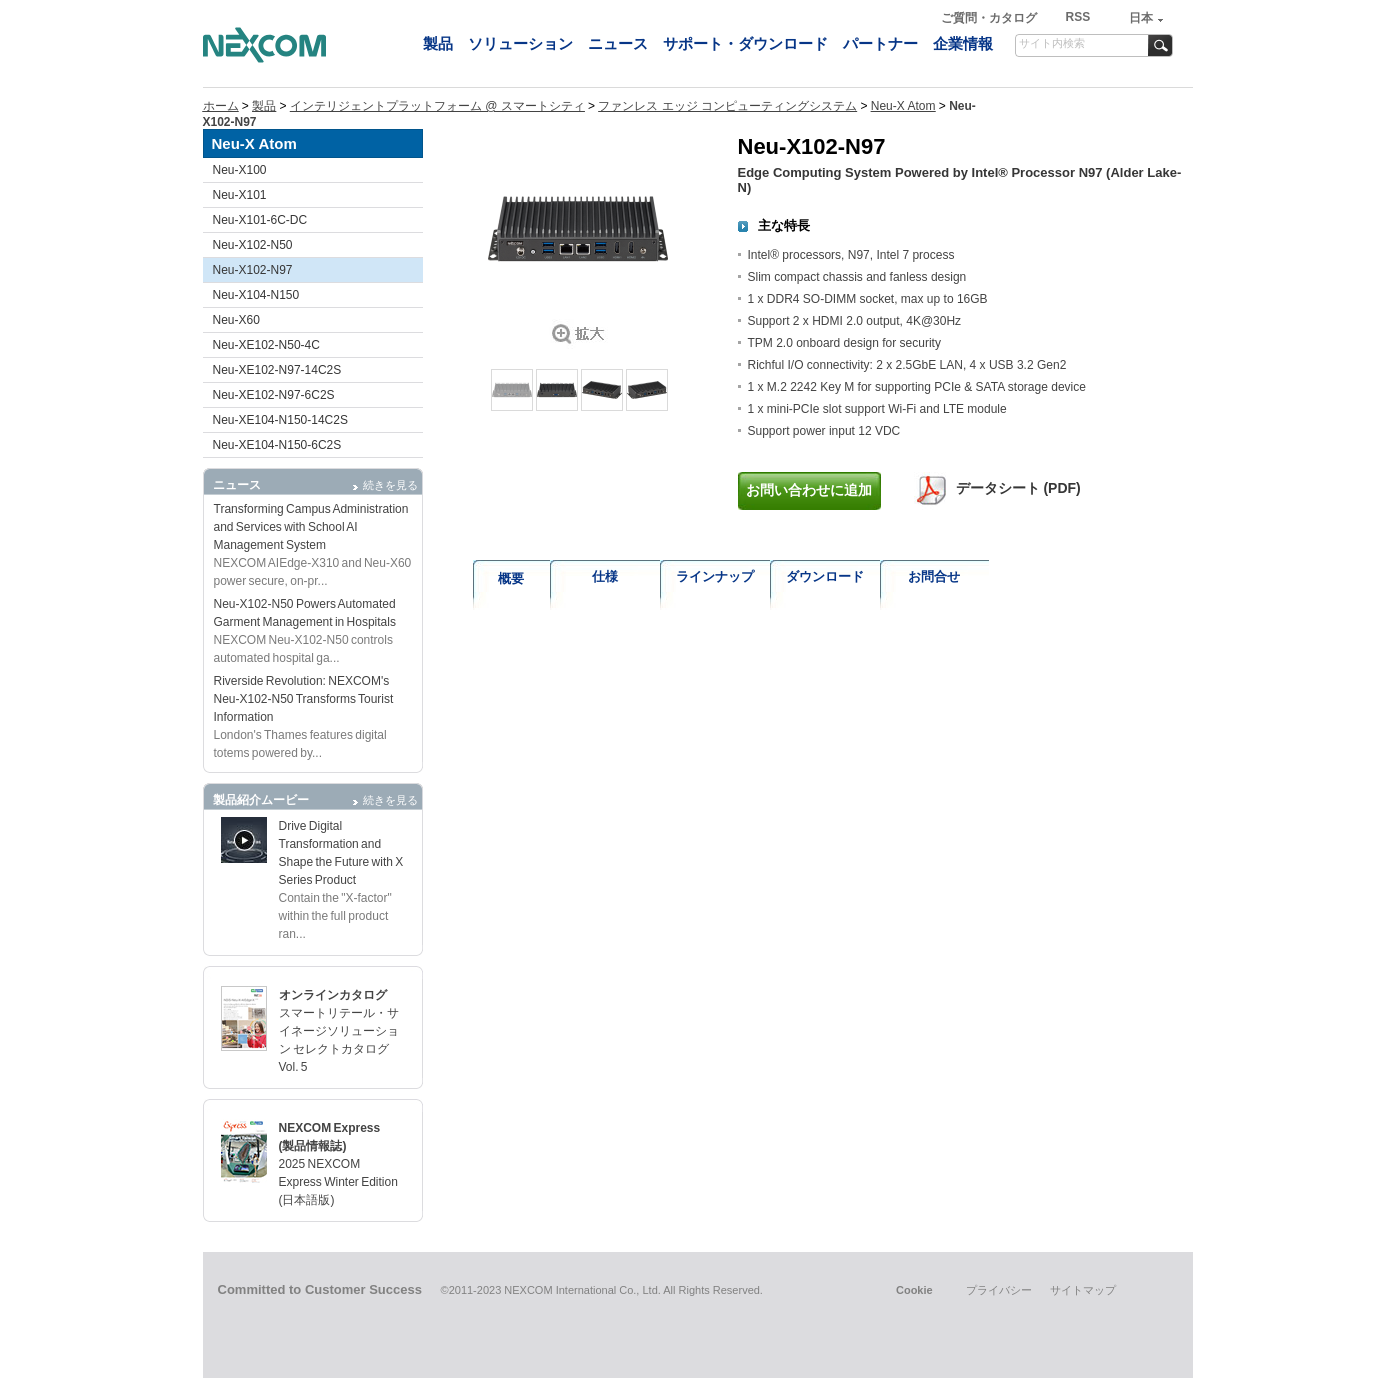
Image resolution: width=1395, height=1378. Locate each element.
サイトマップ (1083, 1290)
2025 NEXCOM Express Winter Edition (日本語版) (338, 1182)
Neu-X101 (240, 195)
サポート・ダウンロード (745, 43)
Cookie (914, 1290)
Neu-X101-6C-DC (260, 220)
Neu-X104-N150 (256, 295)
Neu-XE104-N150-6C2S (277, 445)
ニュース (618, 43)
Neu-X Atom (903, 106)
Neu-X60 (236, 320)
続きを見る (390, 485)
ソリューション (520, 43)
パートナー (880, 43)
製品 (438, 43)
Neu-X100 (240, 170)
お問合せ (934, 576)
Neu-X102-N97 (253, 270)
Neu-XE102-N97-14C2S (277, 370)
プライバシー (999, 1290)
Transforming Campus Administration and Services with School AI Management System (311, 527)
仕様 (605, 576)
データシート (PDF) (1018, 488)
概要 (511, 578)
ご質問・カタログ (990, 18)
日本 (1141, 18)
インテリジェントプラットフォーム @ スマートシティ (437, 106)
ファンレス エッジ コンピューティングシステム (727, 106)
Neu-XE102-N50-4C (266, 345)
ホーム (221, 106)
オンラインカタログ (333, 995)
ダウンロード (825, 576)
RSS (1077, 17)
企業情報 (963, 43)
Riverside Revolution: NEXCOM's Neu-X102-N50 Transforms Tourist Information (304, 699)
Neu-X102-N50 (253, 245)
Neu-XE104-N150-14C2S (280, 420)
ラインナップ (715, 576)
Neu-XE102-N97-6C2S (274, 395)
